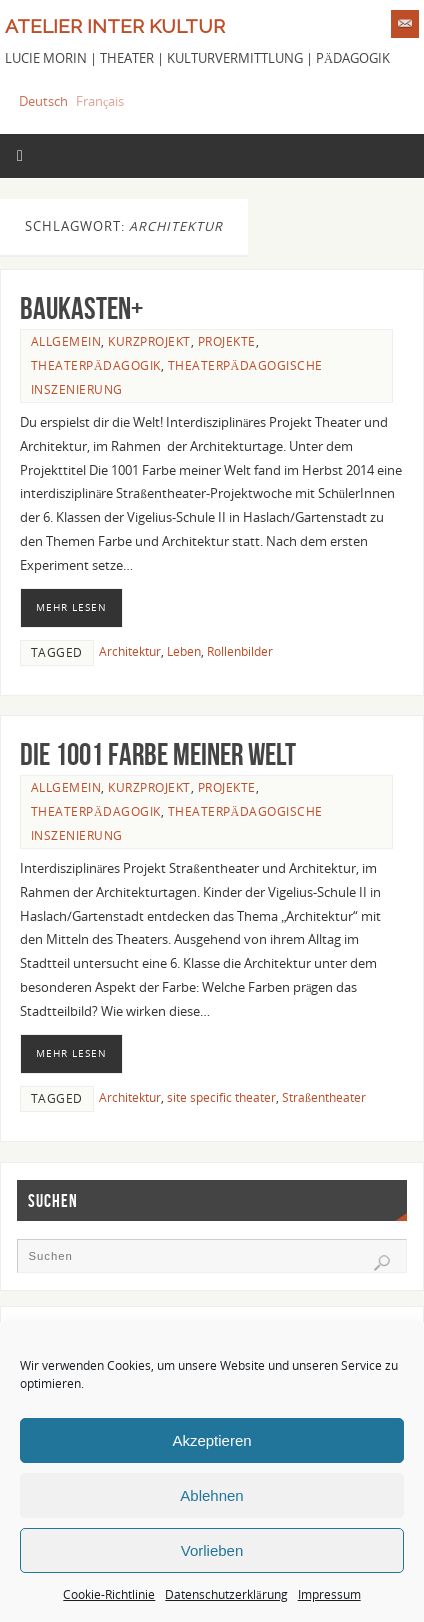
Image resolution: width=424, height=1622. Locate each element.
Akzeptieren (211, 1440)
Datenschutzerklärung (226, 1594)
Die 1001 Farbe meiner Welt (158, 754)
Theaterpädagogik (96, 365)
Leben (184, 651)
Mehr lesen (71, 607)
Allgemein (66, 341)
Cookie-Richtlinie (109, 1594)
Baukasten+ (81, 308)
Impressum (329, 1594)
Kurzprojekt (149, 341)
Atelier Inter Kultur (115, 26)
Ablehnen (211, 1495)
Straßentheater (324, 1097)
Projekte (227, 341)
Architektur (130, 651)
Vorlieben (212, 1550)
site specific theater (221, 1097)
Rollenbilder (240, 651)
